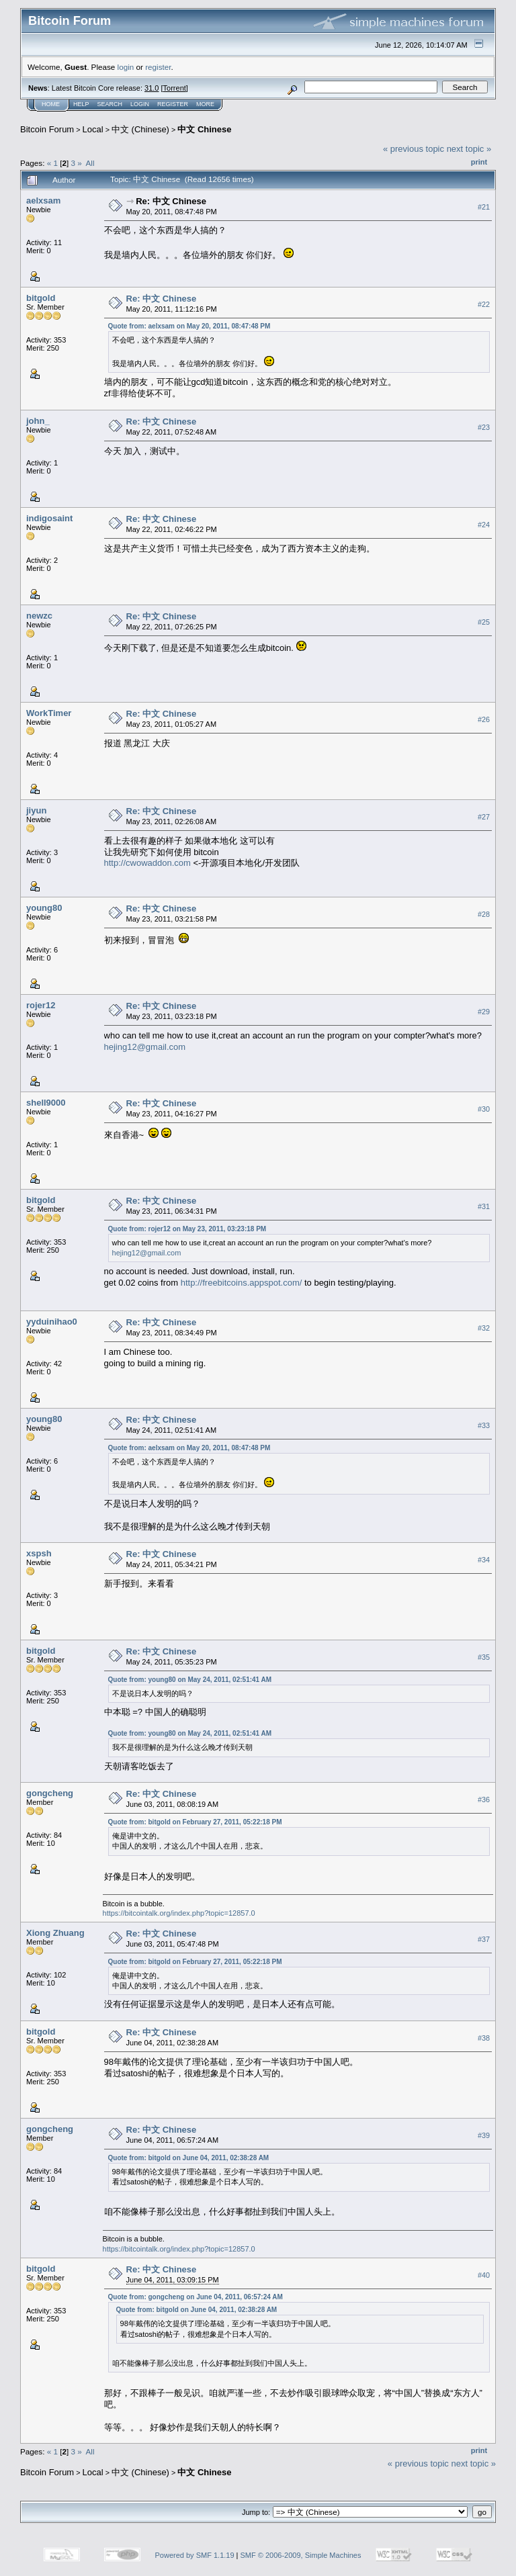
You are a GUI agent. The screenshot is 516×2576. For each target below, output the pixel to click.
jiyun (36, 810)
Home (51, 104)
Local (93, 129)
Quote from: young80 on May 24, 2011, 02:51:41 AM (190, 1679)
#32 (484, 1328)
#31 (484, 1206)
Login (139, 104)
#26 (484, 719)
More (205, 104)
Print (479, 162)
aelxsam (43, 200)
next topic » (469, 149)
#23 (484, 427)
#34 (484, 1560)
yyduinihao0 (51, 1322)
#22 (484, 304)
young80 (44, 908)
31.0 (151, 88)
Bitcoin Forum (47, 129)
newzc (39, 616)
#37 (484, 1939)
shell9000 (46, 1103)
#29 (484, 1012)
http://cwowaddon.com (147, 863)
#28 (484, 914)
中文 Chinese (204, 129)
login (126, 66)
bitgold (40, 298)
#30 (484, 1109)
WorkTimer (48, 713)
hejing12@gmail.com (145, 1047)
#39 (484, 2135)
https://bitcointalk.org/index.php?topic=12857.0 (179, 1913)
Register (172, 104)
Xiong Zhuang (55, 1933)
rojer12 (40, 1005)
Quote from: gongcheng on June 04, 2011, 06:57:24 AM (195, 2297)
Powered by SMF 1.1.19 (194, 2555)
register (158, 66)
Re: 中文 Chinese (171, 201)
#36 (484, 1800)
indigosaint (49, 518)
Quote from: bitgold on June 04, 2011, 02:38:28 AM (188, 2158)
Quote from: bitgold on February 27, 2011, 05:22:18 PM (195, 1822)
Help (81, 104)
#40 (484, 2275)
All (90, 163)
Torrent (174, 88)
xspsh (39, 1553)
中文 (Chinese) (140, 129)
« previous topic (413, 149)
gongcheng (49, 1793)
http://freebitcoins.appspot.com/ (241, 1283)
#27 (484, 817)
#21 (484, 207)
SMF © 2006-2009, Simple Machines (301, 2555)
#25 (484, 622)
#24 (484, 525)
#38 (484, 2038)
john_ (38, 421)
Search (110, 104)
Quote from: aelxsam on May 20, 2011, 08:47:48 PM (189, 326)
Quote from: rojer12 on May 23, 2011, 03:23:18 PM (187, 1229)
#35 (484, 1658)
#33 (484, 1425)
